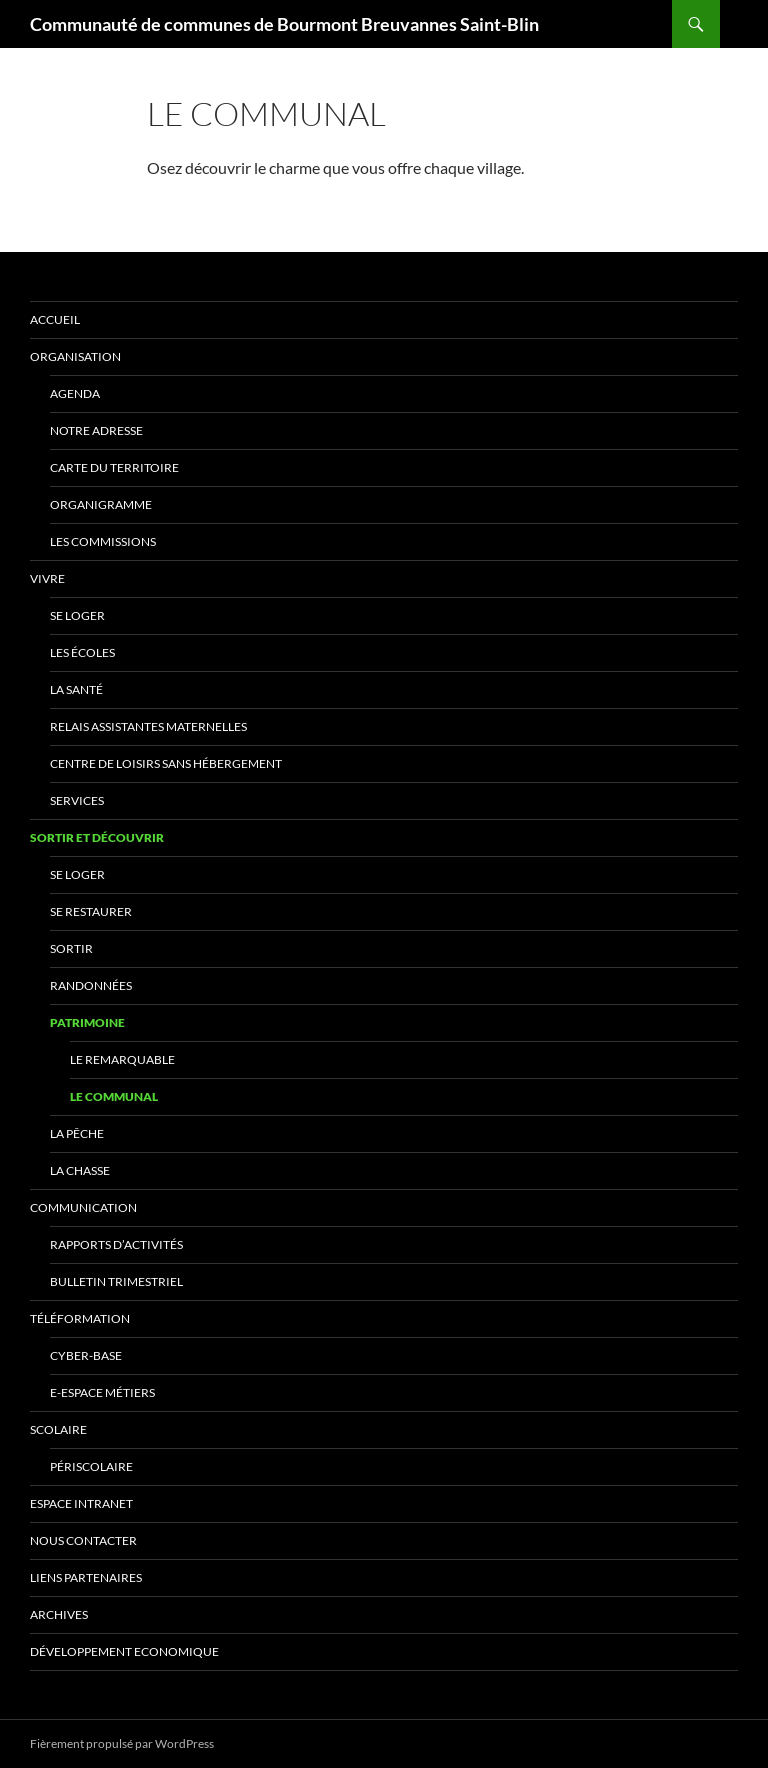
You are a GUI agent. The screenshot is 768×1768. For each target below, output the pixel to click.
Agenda (75, 393)
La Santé (76, 689)
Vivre (47, 578)
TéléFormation (80, 1318)
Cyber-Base (86, 1355)
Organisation (75, 356)
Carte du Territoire (114, 467)
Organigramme (101, 504)
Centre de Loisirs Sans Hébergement (166, 763)
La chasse (80, 1170)
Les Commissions (103, 541)
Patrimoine (87, 1022)
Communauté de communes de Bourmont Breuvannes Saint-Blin (284, 24)
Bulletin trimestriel (116, 1281)
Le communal (114, 1096)
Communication (83, 1207)
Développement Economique (124, 1651)
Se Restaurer (91, 911)
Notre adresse (96, 430)
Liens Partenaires (86, 1577)
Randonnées (91, 985)
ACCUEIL (55, 319)
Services (77, 800)
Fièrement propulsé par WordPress (122, 1743)
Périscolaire (91, 1466)
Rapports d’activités (116, 1244)
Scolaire (58, 1429)
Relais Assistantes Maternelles (148, 726)
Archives (59, 1614)
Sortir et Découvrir (97, 837)
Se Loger (77, 615)
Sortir (71, 948)
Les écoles (82, 652)
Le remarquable (122, 1059)
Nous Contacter (83, 1540)
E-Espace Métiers (102, 1392)
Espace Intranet (81, 1503)
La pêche (77, 1133)
